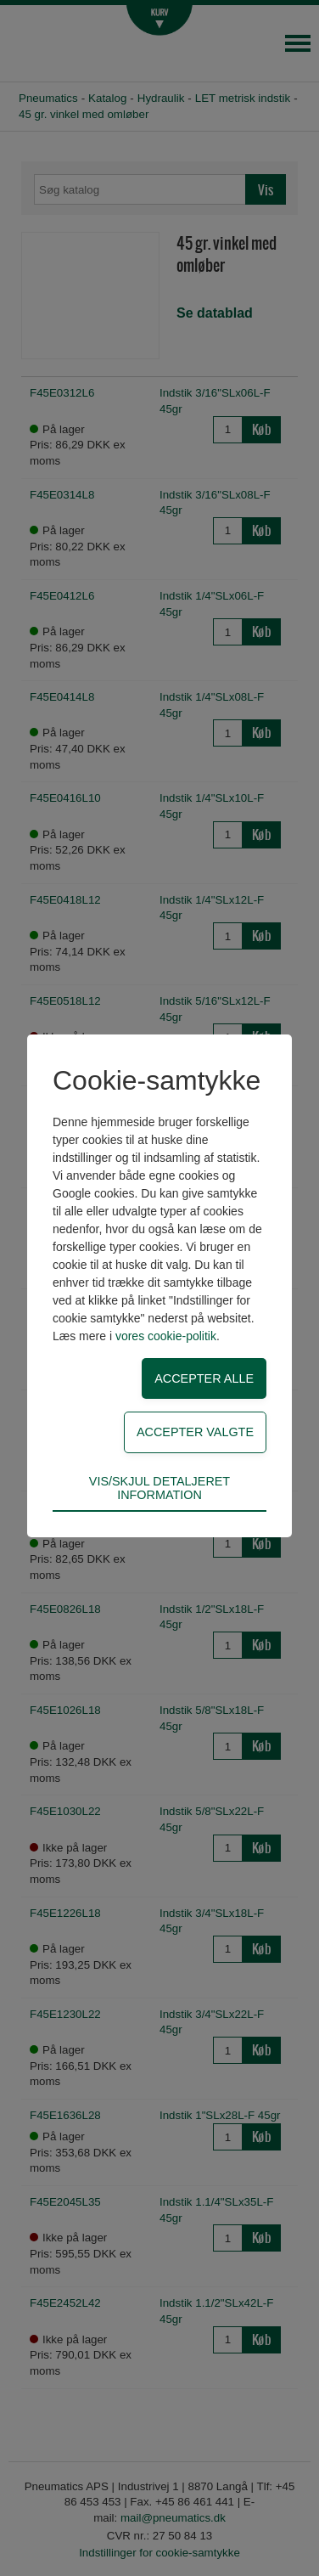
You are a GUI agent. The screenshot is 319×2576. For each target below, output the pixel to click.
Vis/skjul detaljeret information (159, 1488)
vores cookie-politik (165, 1336)
